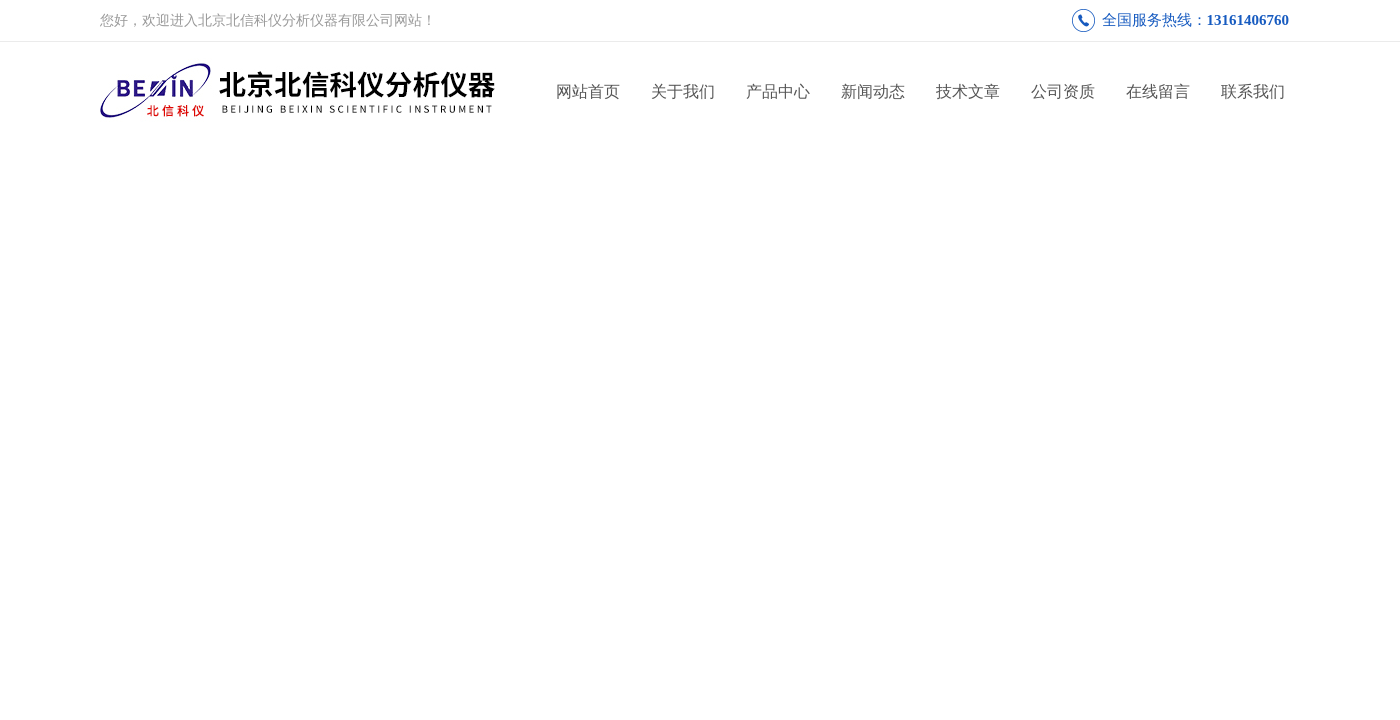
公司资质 (1063, 91)
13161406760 (1248, 20)
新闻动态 (873, 91)
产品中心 (778, 91)
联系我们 (1253, 91)
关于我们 (683, 91)
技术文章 (968, 91)
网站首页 (588, 91)
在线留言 (1158, 91)
